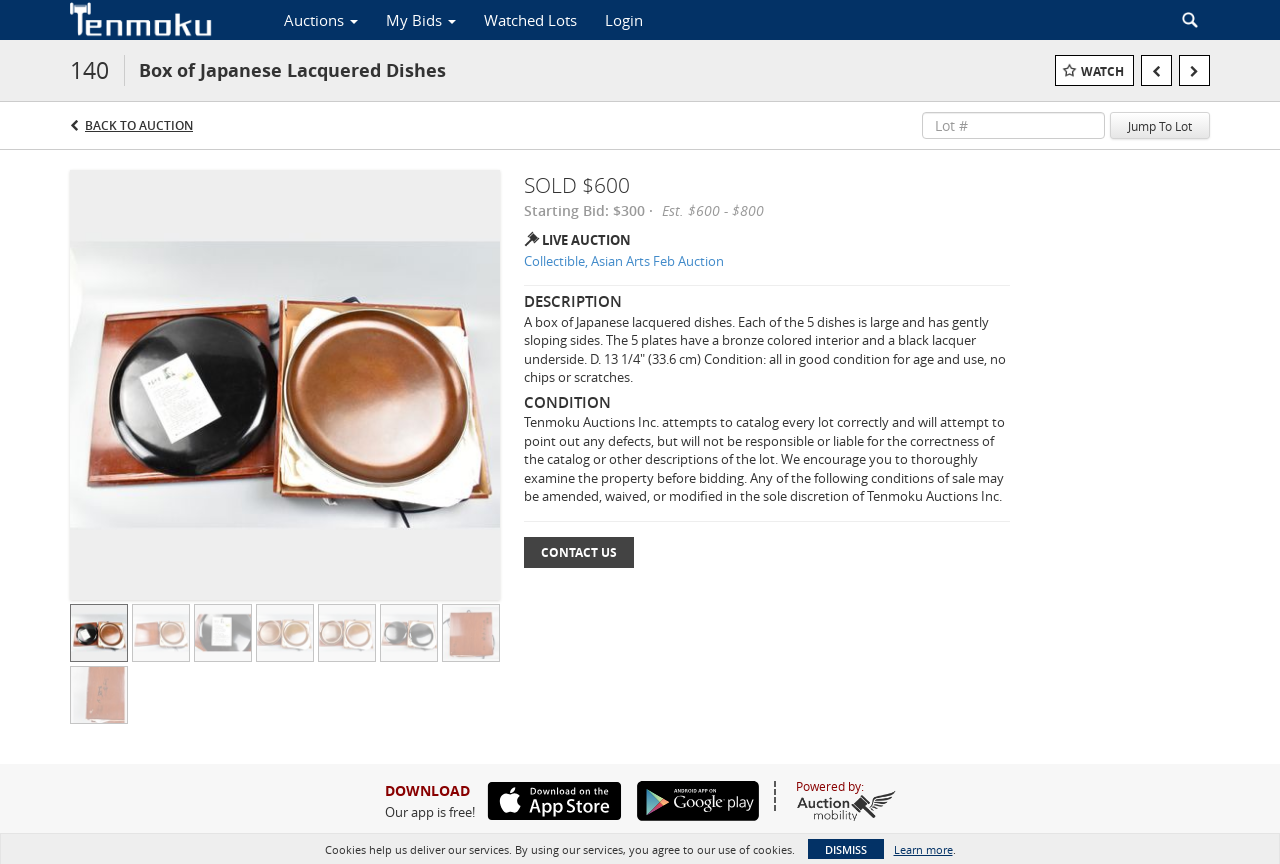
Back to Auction (139, 125)
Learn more (923, 849)
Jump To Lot (1160, 126)
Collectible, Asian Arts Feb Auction (624, 261)
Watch (1102, 71)
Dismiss (846, 849)
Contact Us (579, 552)
